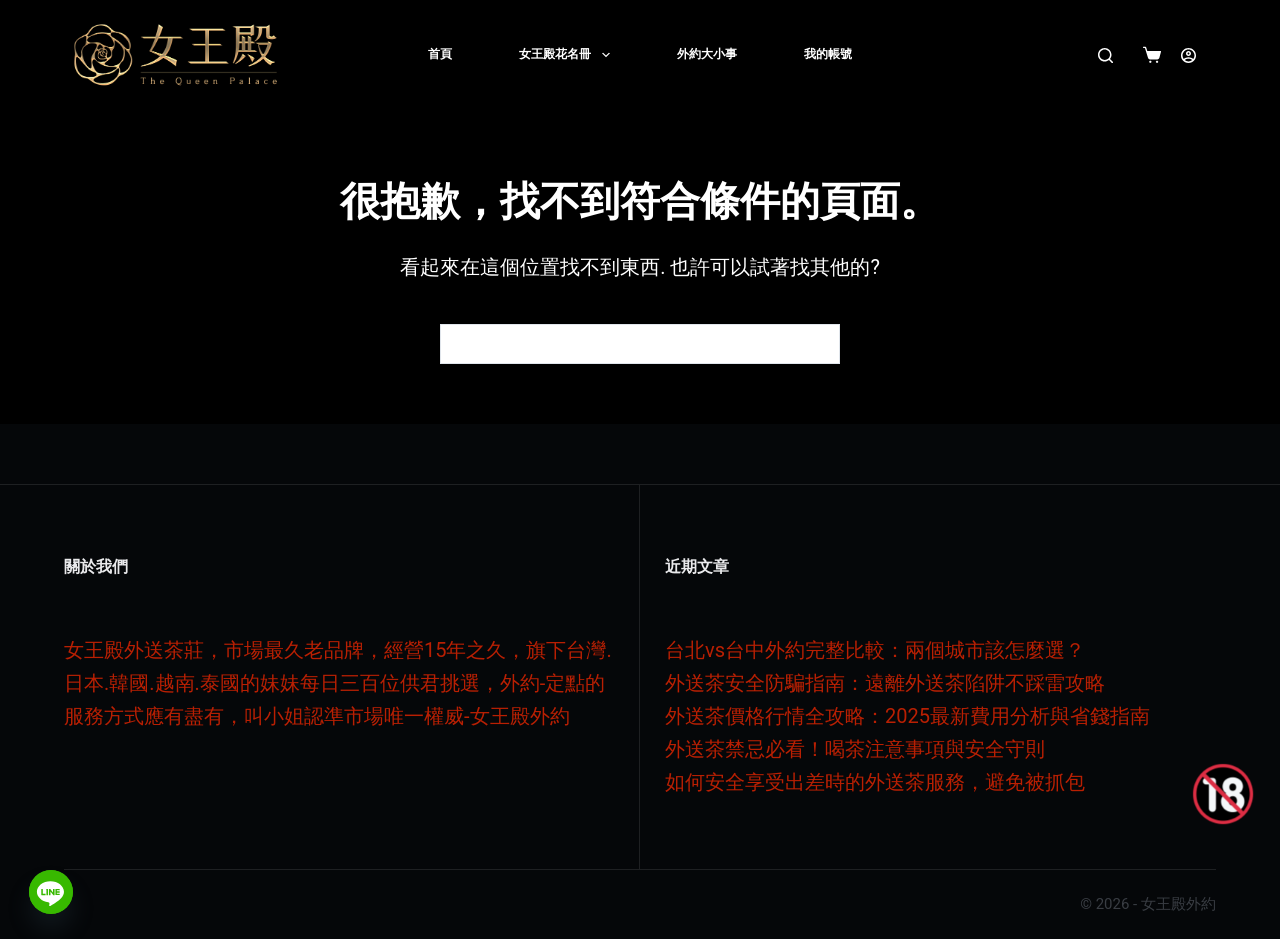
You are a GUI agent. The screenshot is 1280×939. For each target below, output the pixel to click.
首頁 (440, 54)
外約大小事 (707, 54)
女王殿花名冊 (568, 55)
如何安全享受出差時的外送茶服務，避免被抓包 (875, 782)
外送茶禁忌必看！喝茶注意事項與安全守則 (855, 749)
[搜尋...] (620, 344)
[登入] (1188, 55)
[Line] (51, 892)
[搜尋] (1105, 55)
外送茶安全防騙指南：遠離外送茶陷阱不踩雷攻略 (885, 683)
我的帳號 (828, 54)
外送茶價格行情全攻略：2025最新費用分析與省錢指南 (907, 716)
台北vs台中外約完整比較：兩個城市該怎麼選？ (875, 650)
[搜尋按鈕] (820, 344)
